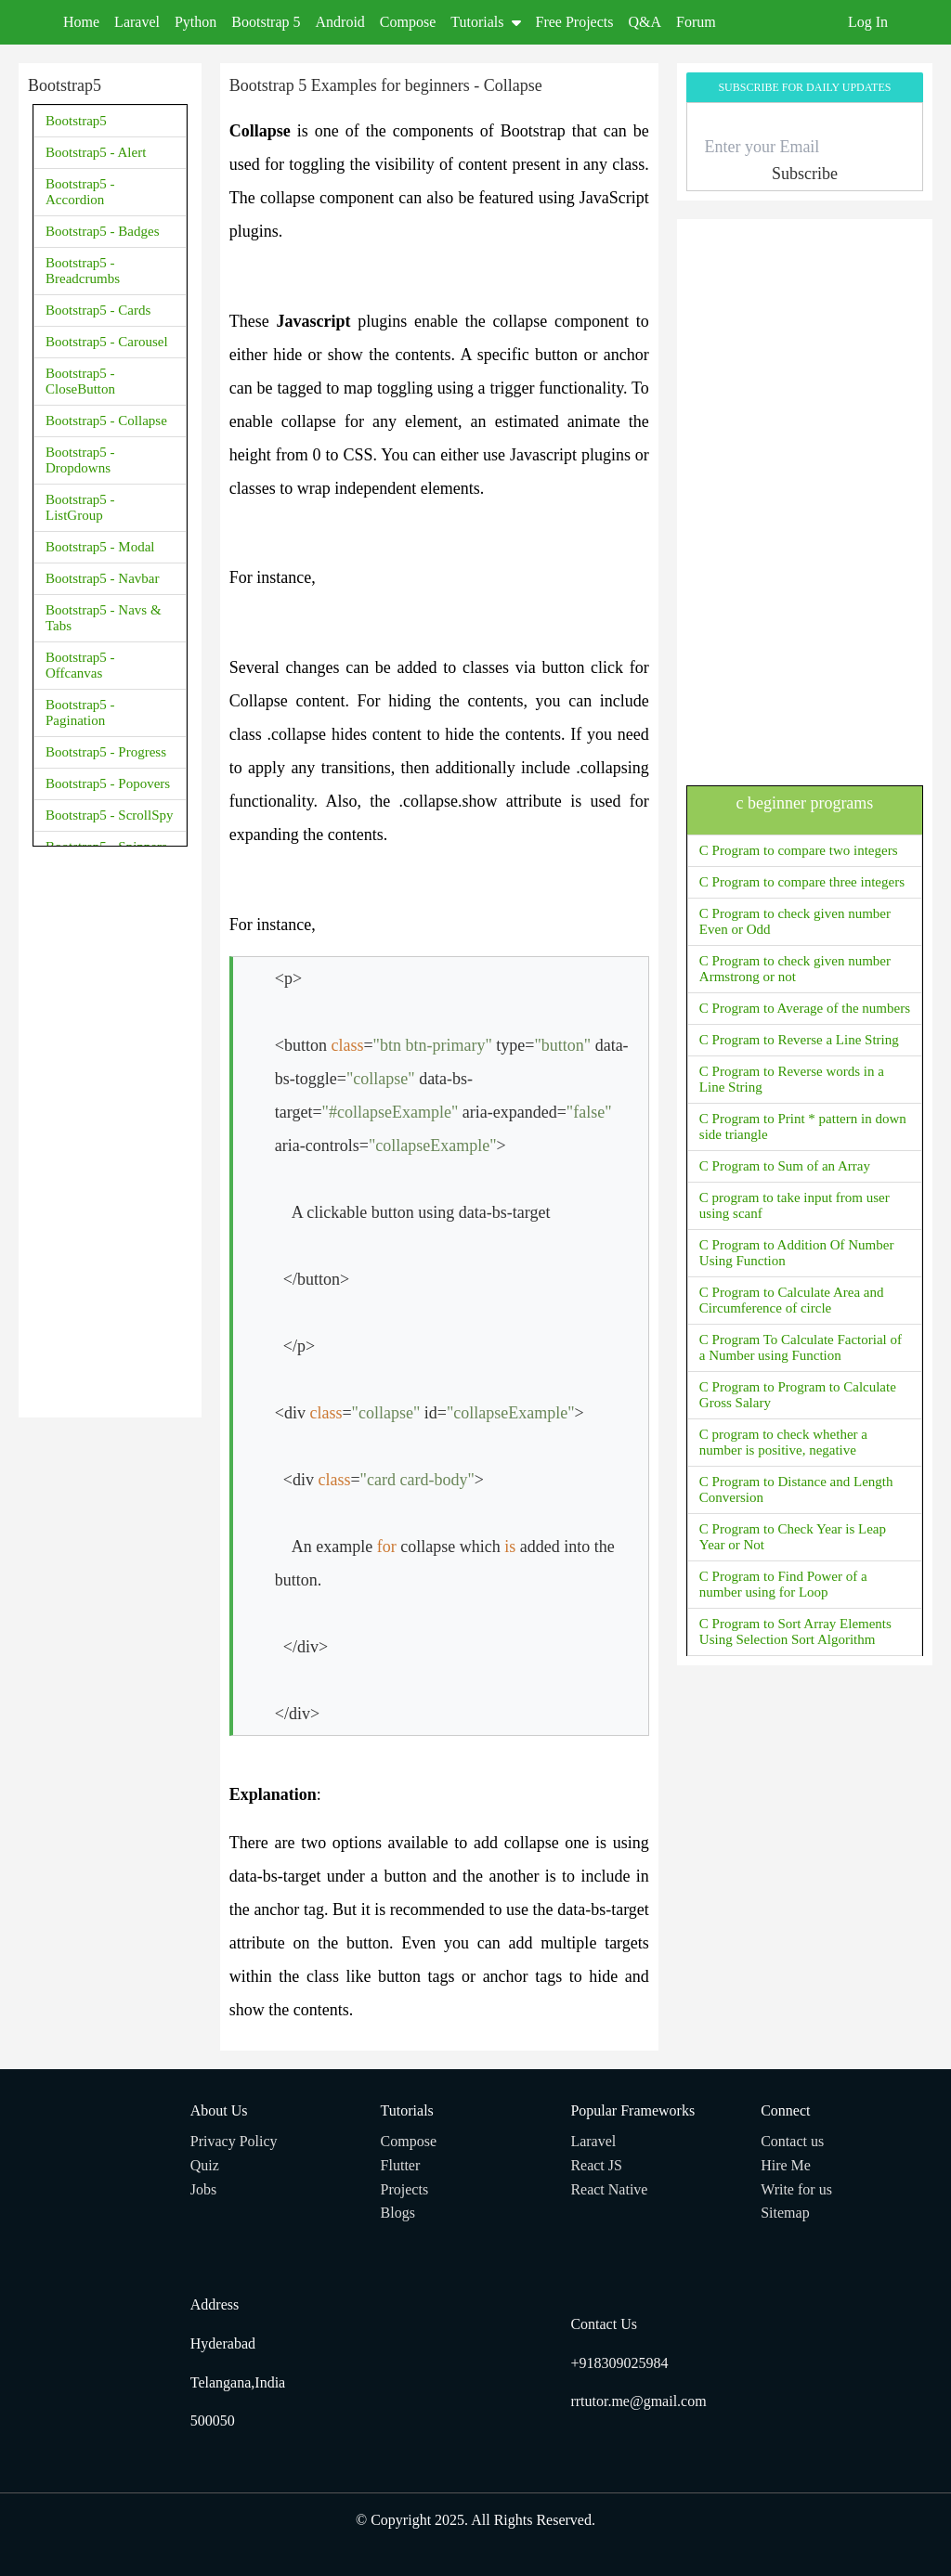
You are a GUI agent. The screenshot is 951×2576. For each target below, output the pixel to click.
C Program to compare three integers (802, 881)
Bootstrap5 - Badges (102, 231)
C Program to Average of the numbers (804, 1008)
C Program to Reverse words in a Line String (791, 1079)
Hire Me (786, 2165)
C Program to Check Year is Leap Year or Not (792, 1536)
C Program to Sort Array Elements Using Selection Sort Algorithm (795, 1631)
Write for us (796, 2189)
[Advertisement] (110, 1129)
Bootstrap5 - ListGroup (80, 507)
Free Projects (575, 22)
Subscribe (805, 173)
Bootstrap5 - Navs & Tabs (104, 617)
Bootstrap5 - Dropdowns (80, 460)
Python (195, 22)
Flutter (401, 2165)
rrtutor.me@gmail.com (638, 2401)
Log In (868, 22)
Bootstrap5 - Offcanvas (80, 665)
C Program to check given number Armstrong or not (795, 968)
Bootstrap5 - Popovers (108, 783)
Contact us (792, 2141)
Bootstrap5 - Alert (96, 152)
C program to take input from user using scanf (794, 1205)
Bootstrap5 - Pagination (80, 712)
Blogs (398, 2212)
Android (340, 22)
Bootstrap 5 (265, 22)
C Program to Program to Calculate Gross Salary (797, 1394)
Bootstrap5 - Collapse (106, 420)
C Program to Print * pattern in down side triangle (802, 1126)
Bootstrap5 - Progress (106, 751)
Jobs (203, 2189)
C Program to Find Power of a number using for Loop (783, 1584)
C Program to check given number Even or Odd (795, 921)
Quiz (204, 2165)
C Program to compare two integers (798, 850)
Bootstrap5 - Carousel (107, 341)
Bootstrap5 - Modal (100, 546)
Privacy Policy (234, 2141)
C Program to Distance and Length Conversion (796, 1489)
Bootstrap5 (76, 120)
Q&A (645, 22)
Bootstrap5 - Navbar (102, 578)
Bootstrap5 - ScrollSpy (110, 815)
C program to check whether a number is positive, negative (783, 1442)
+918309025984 (619, 2363)
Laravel (137, 22)
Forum (696, 22)
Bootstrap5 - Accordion (80, 191)
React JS (596, 2165)
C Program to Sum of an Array (784, 1166)
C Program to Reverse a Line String (799, 1039)
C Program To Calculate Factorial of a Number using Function (800, 1347)
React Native (608, 2189)
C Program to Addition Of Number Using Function (796, 1252)
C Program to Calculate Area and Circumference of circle (791, 1300)
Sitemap (785, 2212)
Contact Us (603, 2324)
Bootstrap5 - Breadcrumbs (83, 270)
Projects (405, 2189)
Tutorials (485, 22)
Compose (408, 22)
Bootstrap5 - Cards (98, 310)
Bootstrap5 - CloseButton (80, 381)
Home (81, 22)
